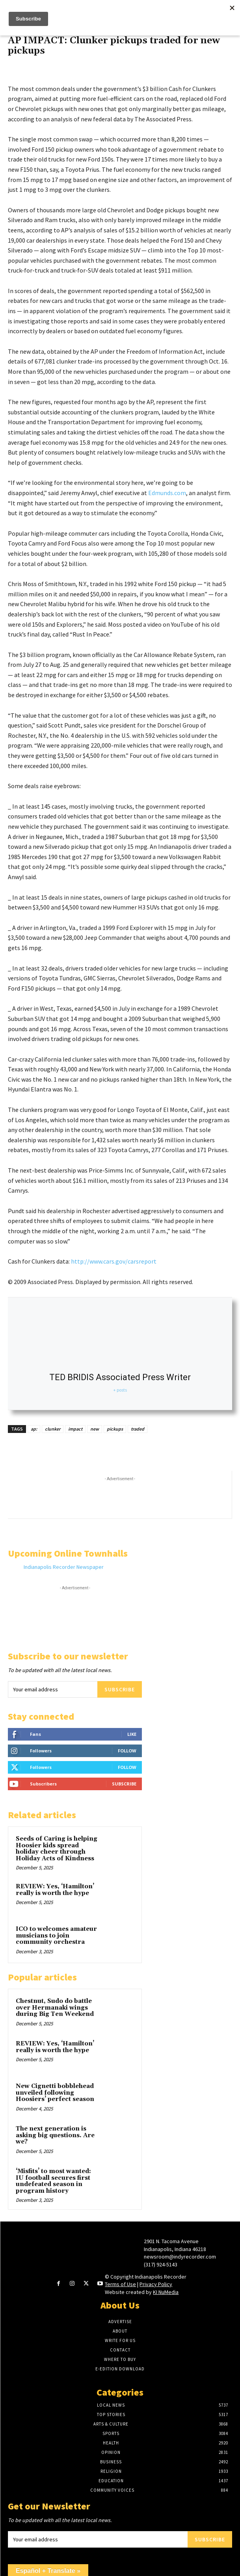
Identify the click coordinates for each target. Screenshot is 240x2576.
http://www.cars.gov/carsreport (113, 1261)
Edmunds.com (167, 493)
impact (75, 1429)
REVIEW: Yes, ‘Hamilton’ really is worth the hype (55, 1890)
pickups (115, 1429)
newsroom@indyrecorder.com (180, 2256)
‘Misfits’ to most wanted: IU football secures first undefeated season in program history (53, 2181)
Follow (127, 1751)
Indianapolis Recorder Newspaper (64, 1566)
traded (137, 1429)
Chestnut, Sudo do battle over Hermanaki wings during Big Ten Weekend (55, 2007)
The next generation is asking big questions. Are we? (55, 2135)
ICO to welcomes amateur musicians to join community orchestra (56, 1935)
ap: (34, 1429)
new (94, 1429)
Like (131, 1734)
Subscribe (119, 1689)
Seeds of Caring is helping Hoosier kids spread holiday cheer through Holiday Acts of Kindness (56, 1848)
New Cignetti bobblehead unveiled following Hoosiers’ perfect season (55, 2092)
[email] (52, 1689)
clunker (52, 1429)
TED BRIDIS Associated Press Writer (120, 1377)
